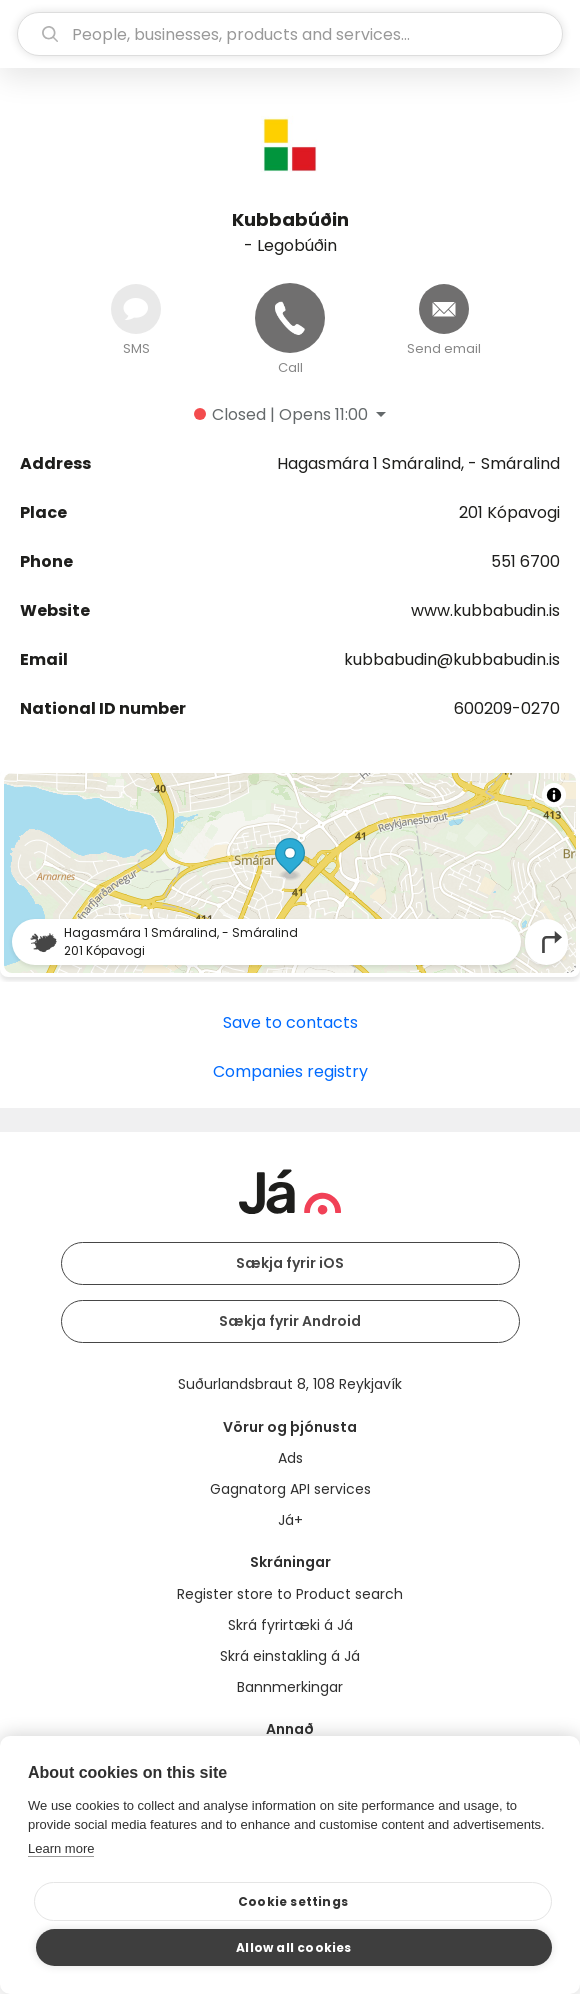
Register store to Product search (290, 1594)
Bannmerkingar (290, 1687)
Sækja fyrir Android (290, 1321)
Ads (290, 1458)
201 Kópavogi (509, 512)
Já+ (290, 1520)
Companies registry (290, 1071)
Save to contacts (290, 1022)
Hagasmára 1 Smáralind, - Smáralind (418, 463)
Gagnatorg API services (290, 1489)
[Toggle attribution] (554, 795)
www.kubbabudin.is (485, 610)
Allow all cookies (293, 1947)
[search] (290, 34)
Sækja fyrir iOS (290, 1263)
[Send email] (444, 309)
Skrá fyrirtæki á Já (290, 1625)
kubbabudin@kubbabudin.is (452, 659)
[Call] (290, 318)
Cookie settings (293, 1901)
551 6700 (525, 561)
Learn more (61, 1848)
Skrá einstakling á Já (290, 1656)
